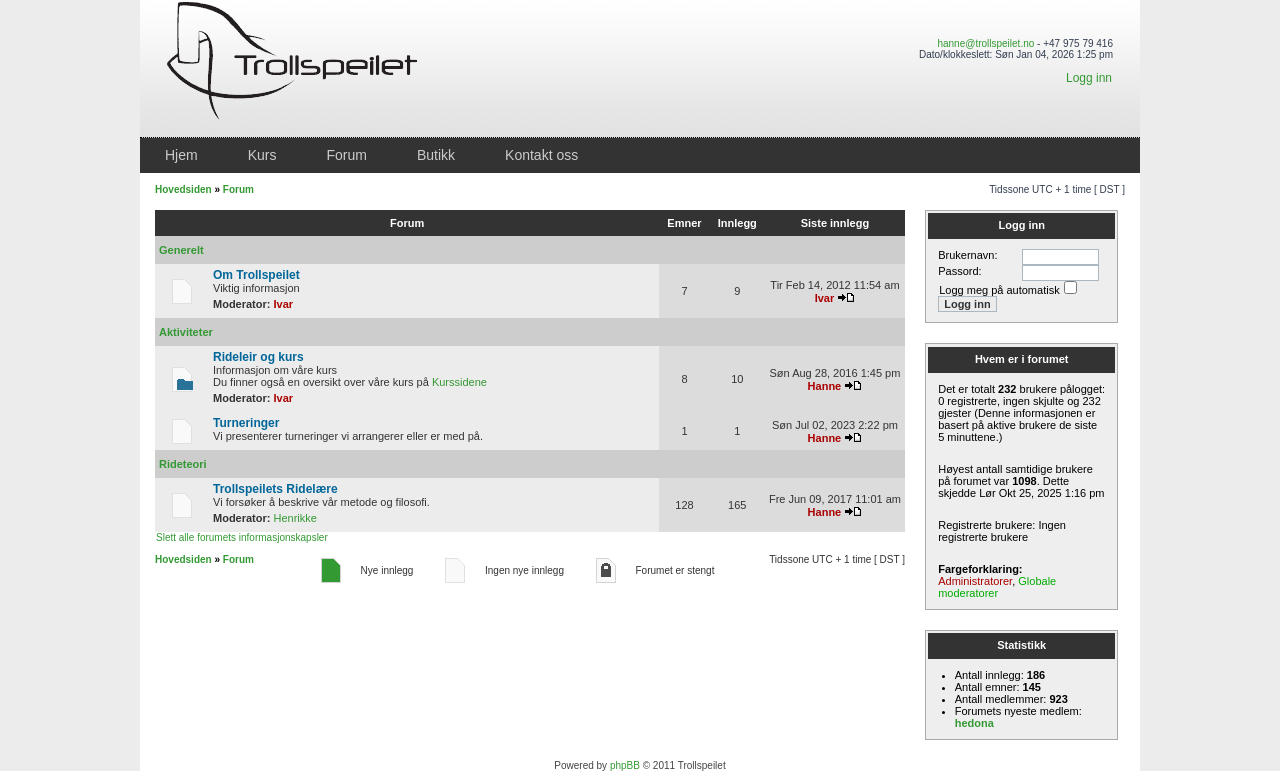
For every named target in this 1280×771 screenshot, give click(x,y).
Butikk (436, 155)
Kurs (262, 155)
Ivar (284, 304)
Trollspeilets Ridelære (275, 489)
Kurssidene (459, 382)
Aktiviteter (186, 332)
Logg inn (1089, 78)
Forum (346, 155)
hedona (974, 723)
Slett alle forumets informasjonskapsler (242, 537)
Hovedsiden (183, 189)
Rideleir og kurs (258, 357)
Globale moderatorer (997, 587)
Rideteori (183, 464)
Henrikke (295, 518)
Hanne (825, 386)
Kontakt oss (541, 155)
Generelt (181, 250)
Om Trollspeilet (256, 275)
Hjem (181, 155)
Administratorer (975, 581)
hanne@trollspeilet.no (985, 43)
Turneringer (246, 423)
